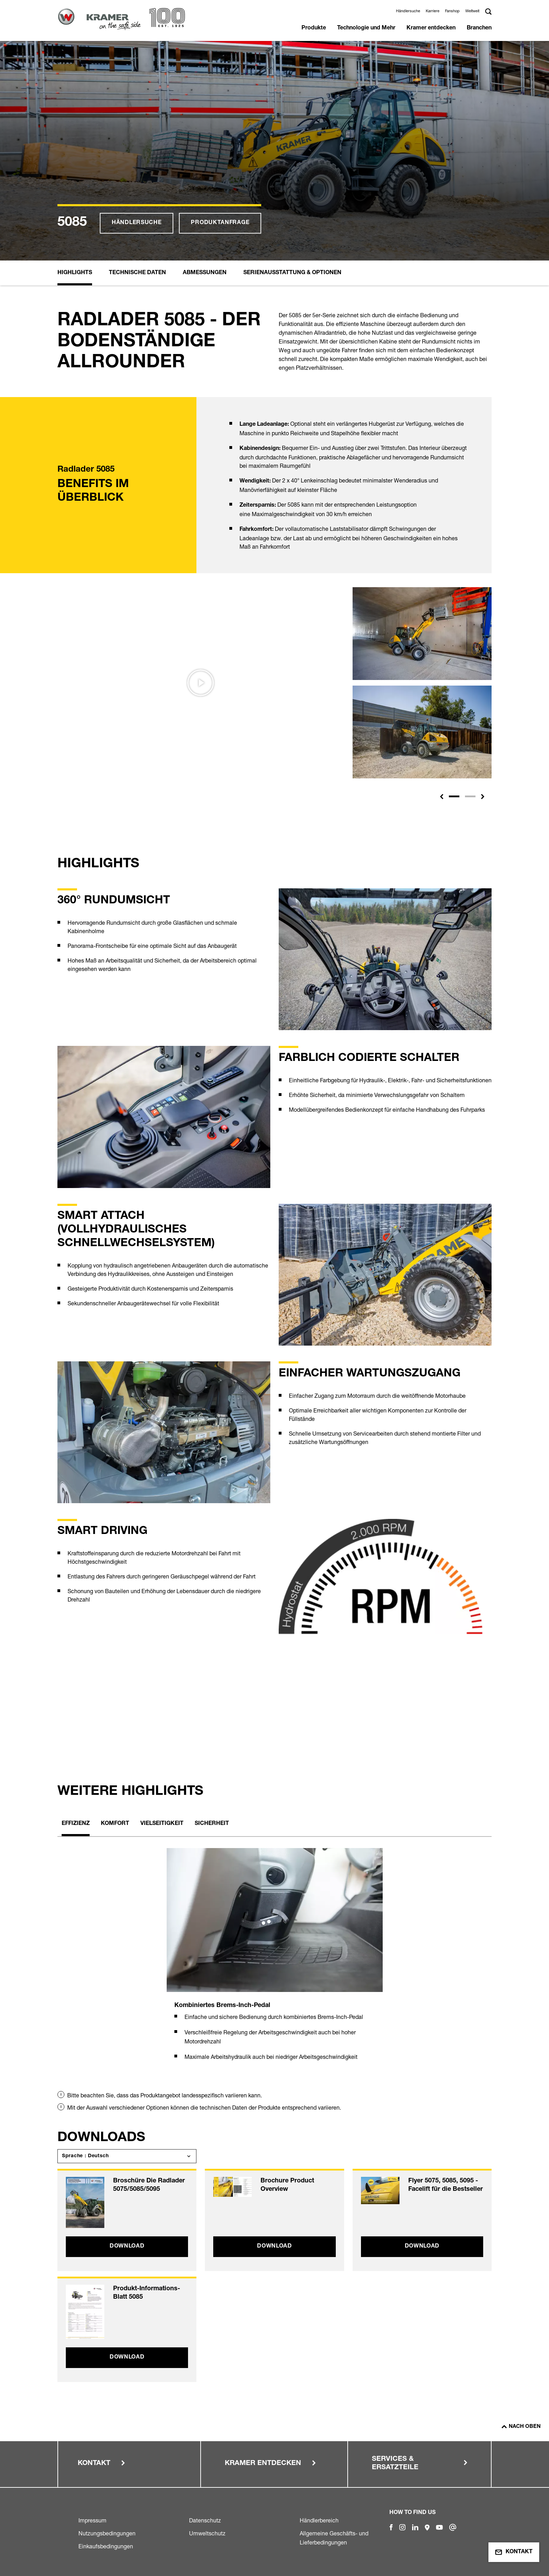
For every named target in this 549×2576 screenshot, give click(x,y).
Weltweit (472, 10)
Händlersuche (408, 10)
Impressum (92, 2520)
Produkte (313, 28)
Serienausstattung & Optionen (292, 273)
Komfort (115, 1824)
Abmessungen (205, 273)
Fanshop (452, 10)
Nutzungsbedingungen (106, 2533)
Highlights (74, 273)
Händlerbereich (319, 2520)
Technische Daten (137, 273)
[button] (441, 796)
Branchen (479, 28)
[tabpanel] (275, 1962)
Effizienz (76, 1824)
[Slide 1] (454, 796)
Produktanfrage (220, 223)
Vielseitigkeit (161, 1824)
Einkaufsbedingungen (105, 2546)
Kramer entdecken (431, 28)
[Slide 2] (470, 796)
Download (127, 2246)
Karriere (432, 10)
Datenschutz (205, 2520)
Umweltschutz (207, 2533)
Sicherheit (212, 1824)
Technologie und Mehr (366, 28)
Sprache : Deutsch (85, 2156)
